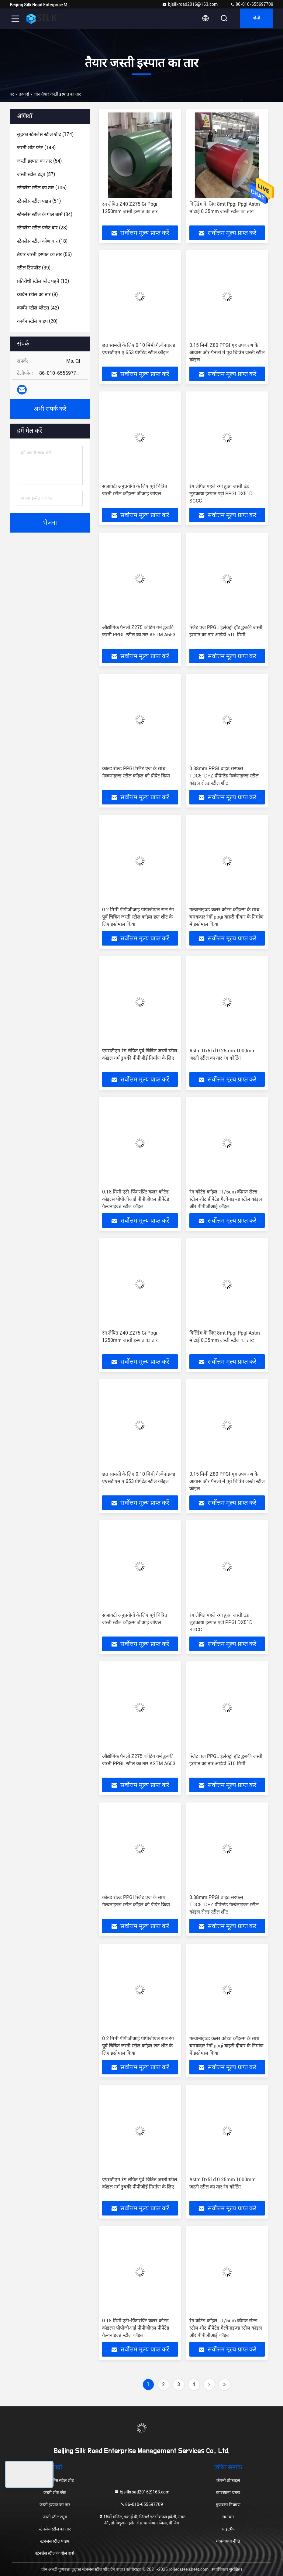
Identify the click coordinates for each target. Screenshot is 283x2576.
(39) (33, 268)
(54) (39, 161)
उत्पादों (24, 94)
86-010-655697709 (251, 4)
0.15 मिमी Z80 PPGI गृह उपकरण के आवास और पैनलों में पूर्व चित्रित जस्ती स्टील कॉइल (227, 352)
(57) (36, 174)
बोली (255, 19)
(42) (38, 308)
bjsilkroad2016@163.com (190, 4)
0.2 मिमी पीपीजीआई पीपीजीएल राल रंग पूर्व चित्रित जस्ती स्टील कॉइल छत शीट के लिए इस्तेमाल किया (138, 917)
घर (12, 94)
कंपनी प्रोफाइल (228, 2480)
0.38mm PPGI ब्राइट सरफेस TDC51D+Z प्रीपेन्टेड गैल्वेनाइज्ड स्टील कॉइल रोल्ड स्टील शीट (224, 776)
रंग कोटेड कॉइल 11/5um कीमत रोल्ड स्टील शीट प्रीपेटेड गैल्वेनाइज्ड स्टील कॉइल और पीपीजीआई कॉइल (225, 1199)
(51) (39, 201)
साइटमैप (228, 2529)
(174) (45, 134)
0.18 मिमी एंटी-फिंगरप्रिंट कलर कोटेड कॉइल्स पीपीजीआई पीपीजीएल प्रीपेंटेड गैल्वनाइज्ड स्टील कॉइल (135, 1199)
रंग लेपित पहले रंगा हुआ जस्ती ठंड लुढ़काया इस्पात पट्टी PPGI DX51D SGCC (221, 493)
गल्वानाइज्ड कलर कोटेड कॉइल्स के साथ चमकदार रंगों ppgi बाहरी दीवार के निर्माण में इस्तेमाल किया (226, 917)
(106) (42, 188)
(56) (44, 254)
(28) (42, 228)
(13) (43, 281)
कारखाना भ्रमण (228, 2492)
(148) (36, 148)
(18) (42, 241)
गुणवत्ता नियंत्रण (228, 2504)
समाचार (228, 2516)
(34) (44, 214)
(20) (37, 321)
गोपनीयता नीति (228, 2541)
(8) (37, 294)
